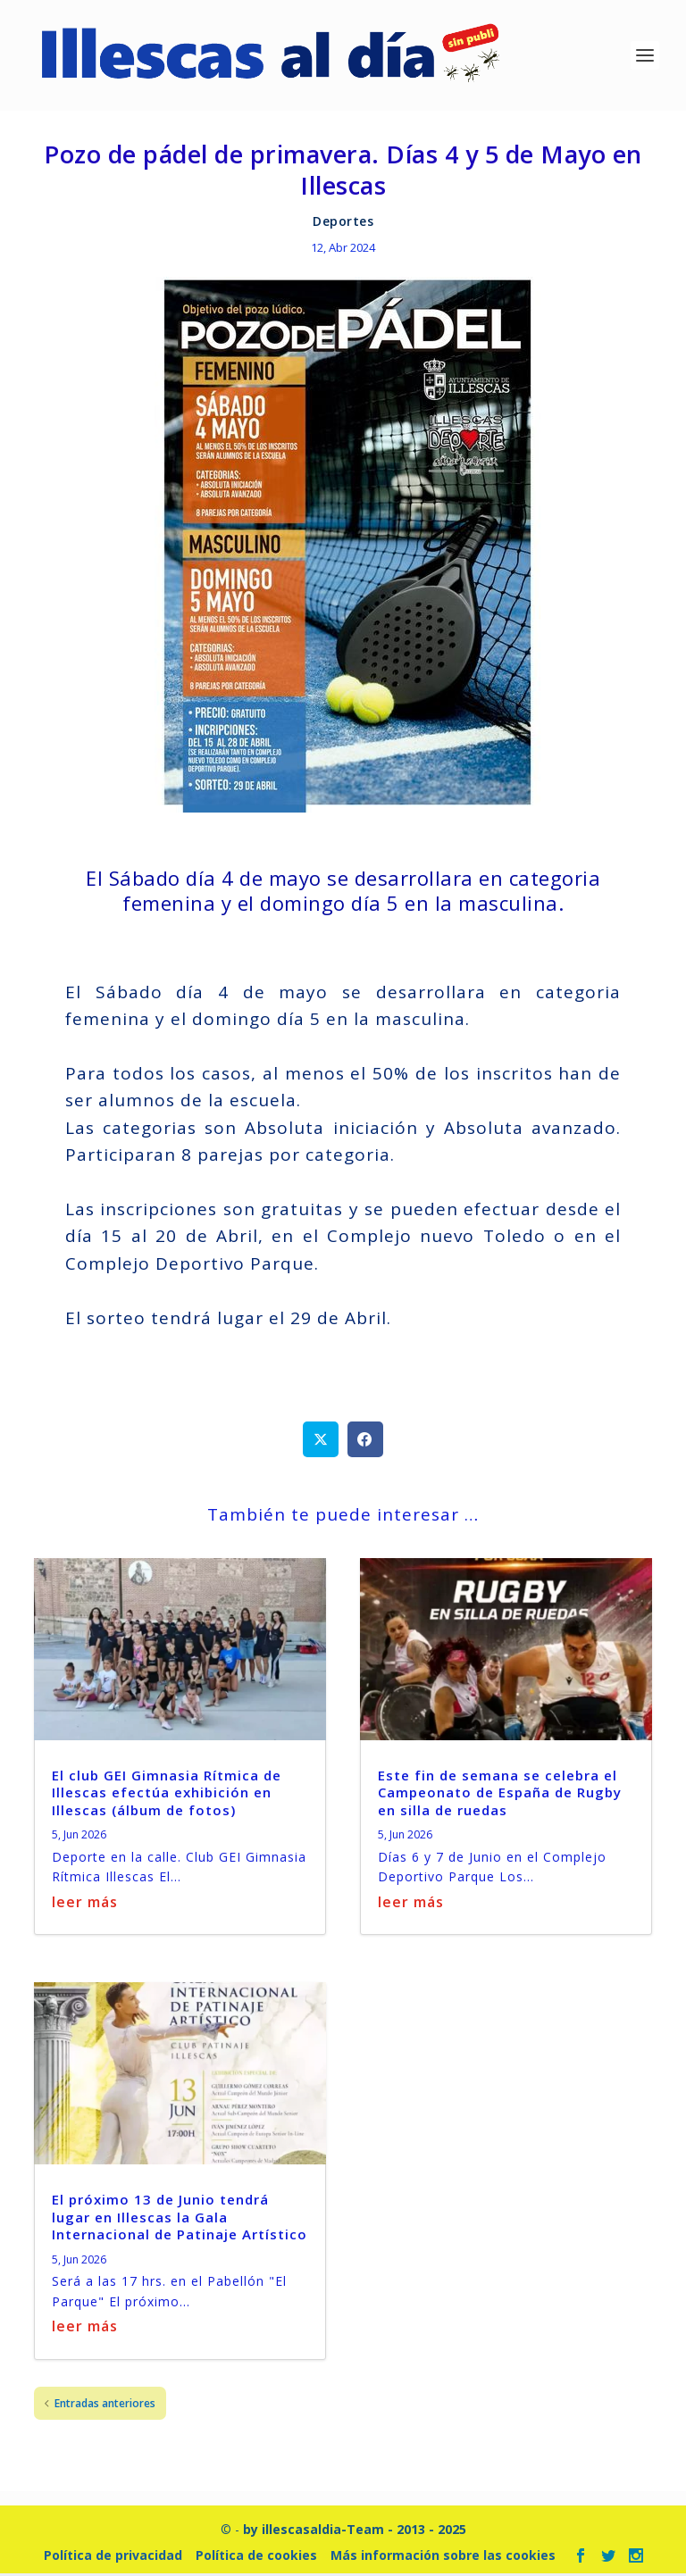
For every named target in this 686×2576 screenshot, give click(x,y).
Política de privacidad (113, 2556)
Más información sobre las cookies (443, 2556)
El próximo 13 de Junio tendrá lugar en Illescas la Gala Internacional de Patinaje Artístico (179, 2219)
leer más (85, 1903)
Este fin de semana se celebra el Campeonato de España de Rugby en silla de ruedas (500, 1794)
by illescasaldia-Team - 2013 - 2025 (354, 2530)
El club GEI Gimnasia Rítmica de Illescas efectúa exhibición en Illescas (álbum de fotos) (166, 1794)
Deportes (343, 222)
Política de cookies (256, 2556)
